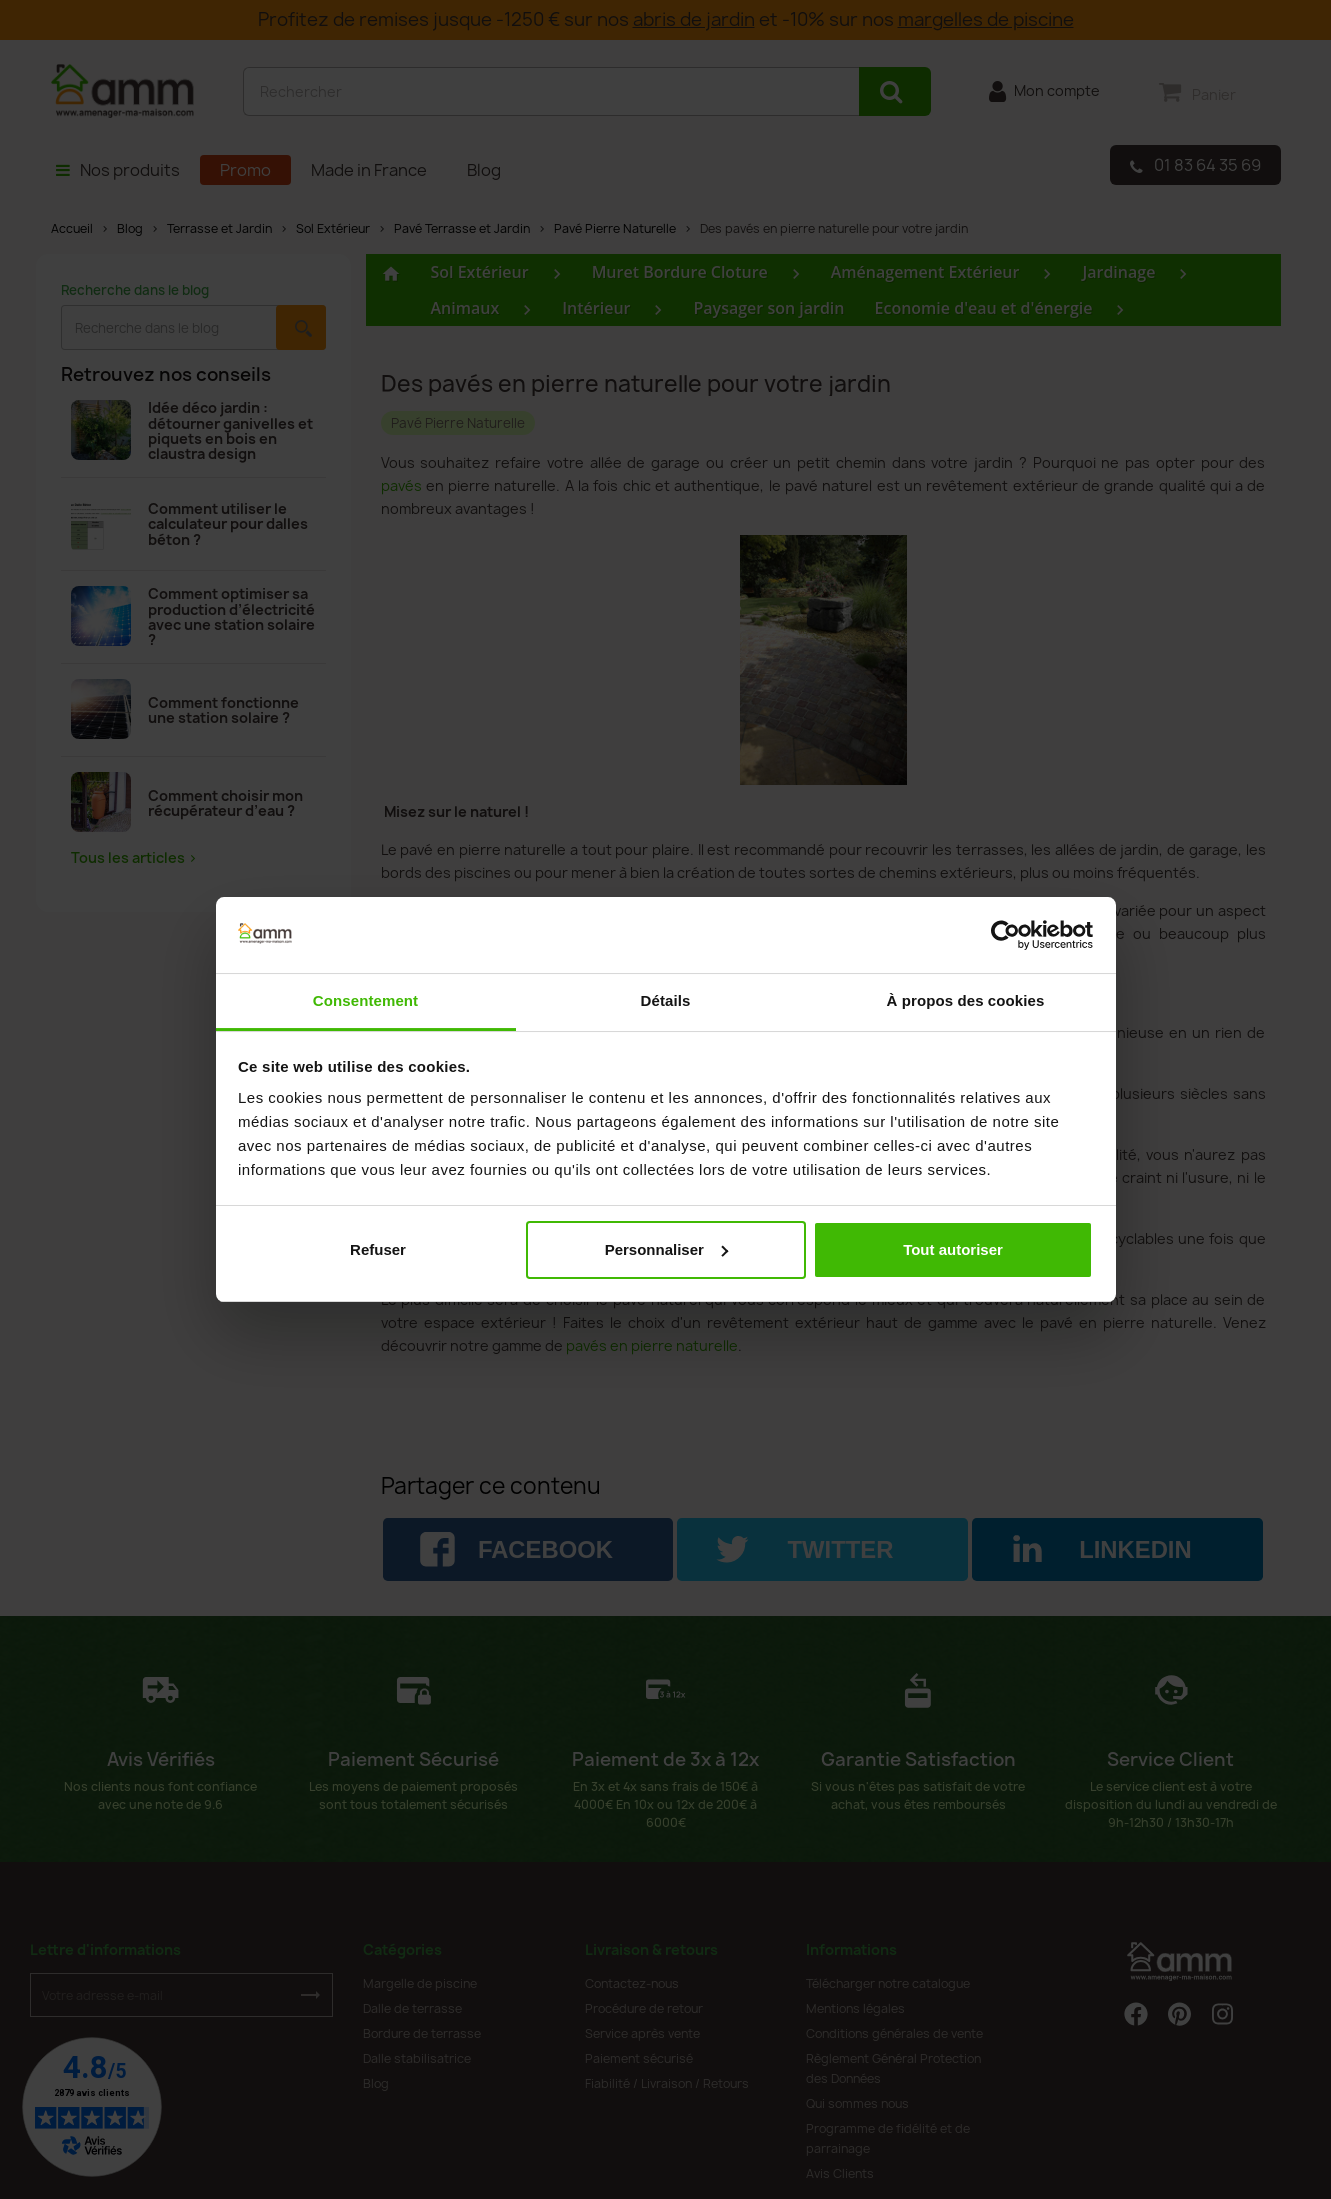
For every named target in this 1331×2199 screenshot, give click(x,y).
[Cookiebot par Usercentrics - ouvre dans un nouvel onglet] (1005, 935)
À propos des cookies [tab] (966, 1000)
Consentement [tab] (365, 1000)
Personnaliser (666, 1249)
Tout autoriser (953, 1249)
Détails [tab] (666, 1000)
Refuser (378, 1249)
